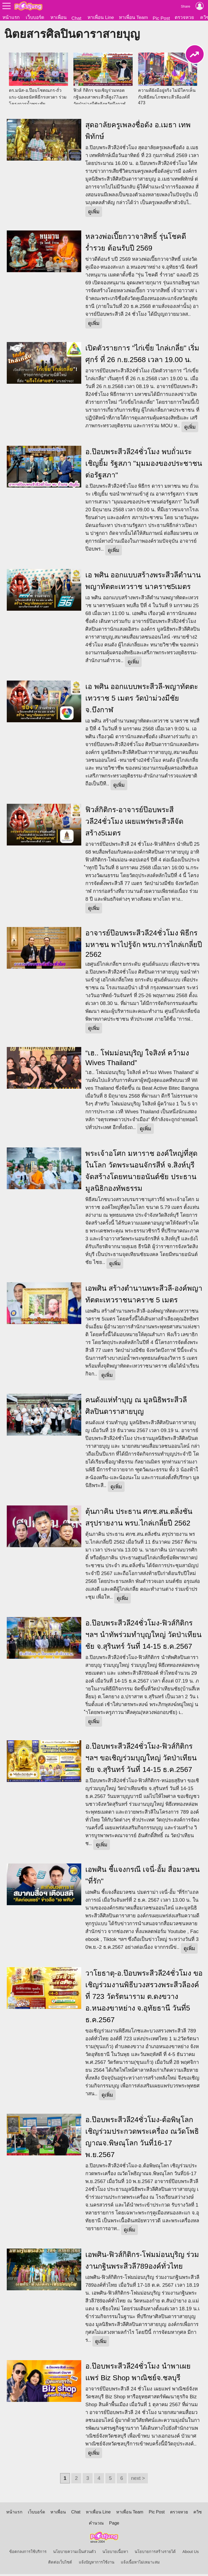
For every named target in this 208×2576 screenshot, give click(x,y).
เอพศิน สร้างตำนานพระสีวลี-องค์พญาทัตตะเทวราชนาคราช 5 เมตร (143, 1296)
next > (138, 2480)
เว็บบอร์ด (35, 17)
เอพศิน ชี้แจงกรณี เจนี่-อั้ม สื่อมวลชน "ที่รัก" (142, 1877)
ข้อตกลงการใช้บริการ (28, 2553)
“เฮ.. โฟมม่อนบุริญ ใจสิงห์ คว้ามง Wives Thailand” (137, 1060)
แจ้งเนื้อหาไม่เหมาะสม (140, 2564)
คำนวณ (96, 2525)
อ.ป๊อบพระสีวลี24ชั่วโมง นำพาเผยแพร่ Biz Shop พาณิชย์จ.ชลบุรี (137, 2374)
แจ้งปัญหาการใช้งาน (96, 2564)
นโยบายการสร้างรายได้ (155, 2553)
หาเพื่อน (58, 17)
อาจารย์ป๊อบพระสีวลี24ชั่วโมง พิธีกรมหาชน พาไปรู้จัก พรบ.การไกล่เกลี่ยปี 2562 (143, 945)
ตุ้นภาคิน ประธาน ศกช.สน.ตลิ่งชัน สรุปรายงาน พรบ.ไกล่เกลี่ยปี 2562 (138, 1519)
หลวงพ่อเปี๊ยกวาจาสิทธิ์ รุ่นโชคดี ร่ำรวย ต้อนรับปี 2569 (135, 244)
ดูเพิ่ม (93, 213)
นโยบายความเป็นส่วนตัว (74, 2553)
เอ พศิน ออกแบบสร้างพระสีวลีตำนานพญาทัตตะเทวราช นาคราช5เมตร (143, 583)
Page (114, 2525)
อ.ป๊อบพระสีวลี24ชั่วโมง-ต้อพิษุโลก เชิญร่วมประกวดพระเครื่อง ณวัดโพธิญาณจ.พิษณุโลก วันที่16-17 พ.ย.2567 (142, 2139)
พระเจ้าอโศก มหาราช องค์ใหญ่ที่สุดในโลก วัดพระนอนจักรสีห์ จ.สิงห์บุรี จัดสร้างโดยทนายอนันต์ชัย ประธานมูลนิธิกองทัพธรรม (141, 1172)
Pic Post (161, 18)
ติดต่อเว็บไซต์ (60, 2564)
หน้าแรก (11, 17)
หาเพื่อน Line (100, 17)
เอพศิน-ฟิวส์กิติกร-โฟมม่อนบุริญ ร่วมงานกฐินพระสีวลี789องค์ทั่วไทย (142, 2262)
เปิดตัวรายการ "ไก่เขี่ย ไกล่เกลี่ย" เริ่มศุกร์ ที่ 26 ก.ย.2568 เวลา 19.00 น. (142, 356)
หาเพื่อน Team (133, 17)
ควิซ (197, 2514)
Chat (77, 18)
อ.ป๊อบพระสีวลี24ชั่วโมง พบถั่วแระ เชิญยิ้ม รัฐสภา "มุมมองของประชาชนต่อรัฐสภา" (143, 465)
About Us (191, 2553)
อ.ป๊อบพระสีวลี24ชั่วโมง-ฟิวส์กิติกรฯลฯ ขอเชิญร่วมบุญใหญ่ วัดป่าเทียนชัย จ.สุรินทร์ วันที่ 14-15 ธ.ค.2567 (141, 1759)
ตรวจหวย (184, 17)
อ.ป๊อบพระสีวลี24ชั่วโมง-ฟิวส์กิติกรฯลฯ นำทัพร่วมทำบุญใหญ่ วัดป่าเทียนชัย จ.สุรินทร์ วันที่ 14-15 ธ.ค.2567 (143, 1636)
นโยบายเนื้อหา (115, 2553)
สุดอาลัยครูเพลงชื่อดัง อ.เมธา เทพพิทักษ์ (138, 132)
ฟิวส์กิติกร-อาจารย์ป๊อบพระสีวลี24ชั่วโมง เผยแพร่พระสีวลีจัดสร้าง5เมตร (134, 823)
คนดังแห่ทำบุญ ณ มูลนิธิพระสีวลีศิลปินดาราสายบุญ (136, 1407)
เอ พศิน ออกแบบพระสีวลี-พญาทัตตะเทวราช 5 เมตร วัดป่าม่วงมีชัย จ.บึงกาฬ (141, 700)
